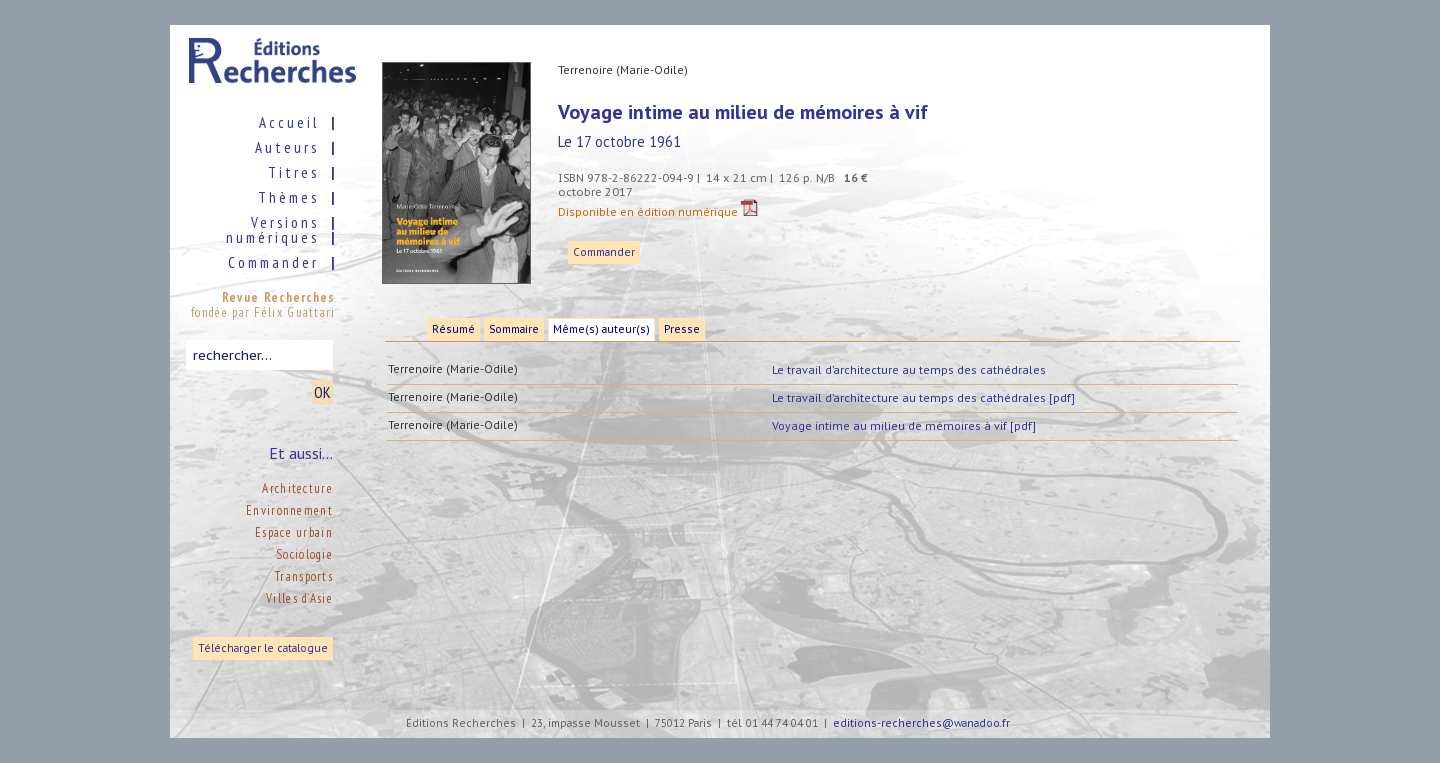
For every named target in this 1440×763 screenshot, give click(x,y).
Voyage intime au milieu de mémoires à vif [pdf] (904, 425)
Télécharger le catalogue (263, 648)
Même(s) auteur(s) (601, 329)
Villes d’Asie (299, 598)
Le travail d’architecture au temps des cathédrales (909, 369)
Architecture (297, 488)
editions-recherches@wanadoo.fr (921, 723)
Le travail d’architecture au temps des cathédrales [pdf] (923, 397)
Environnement (289, 510)
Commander (604, 252)
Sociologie (304, 554)
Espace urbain (294, 532)
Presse (682, 329)
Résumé (453, 329)
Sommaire (514, 329)
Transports (304, 576)
